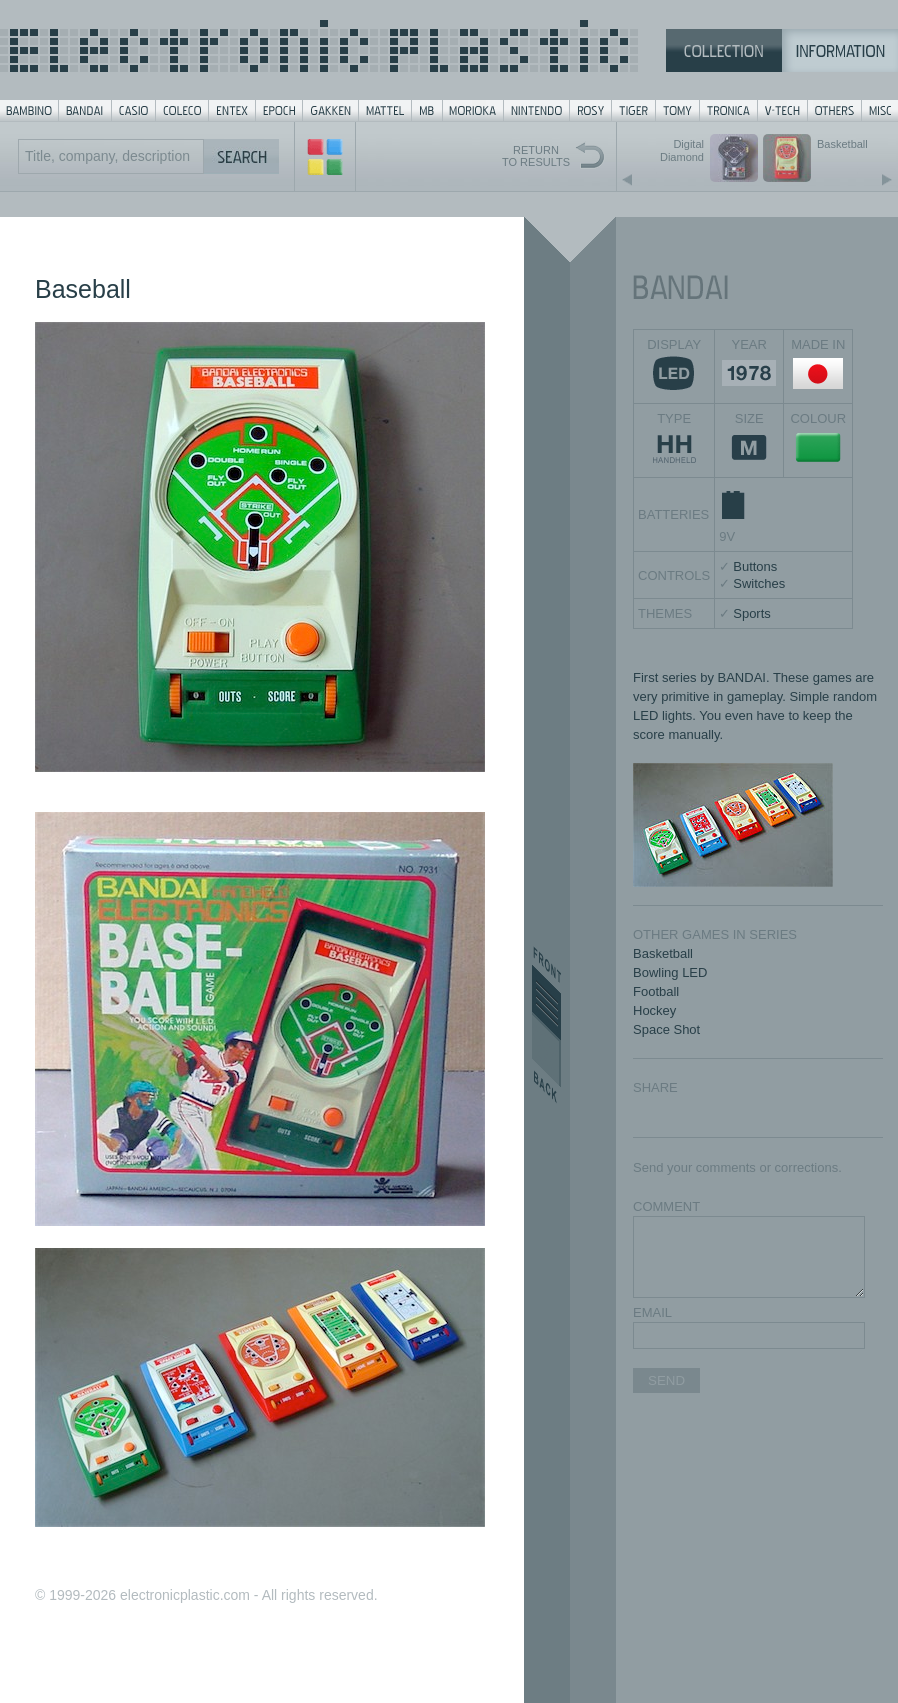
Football (656, 991)
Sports (752, 613)
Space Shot (666, 1029)
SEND (666, 1380)
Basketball (663, 953)
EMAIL (652, 1312)
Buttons (755, 566)
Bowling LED (670, 972)
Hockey (654, 1010)
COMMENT (666, 1206)
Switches (759, 583)
